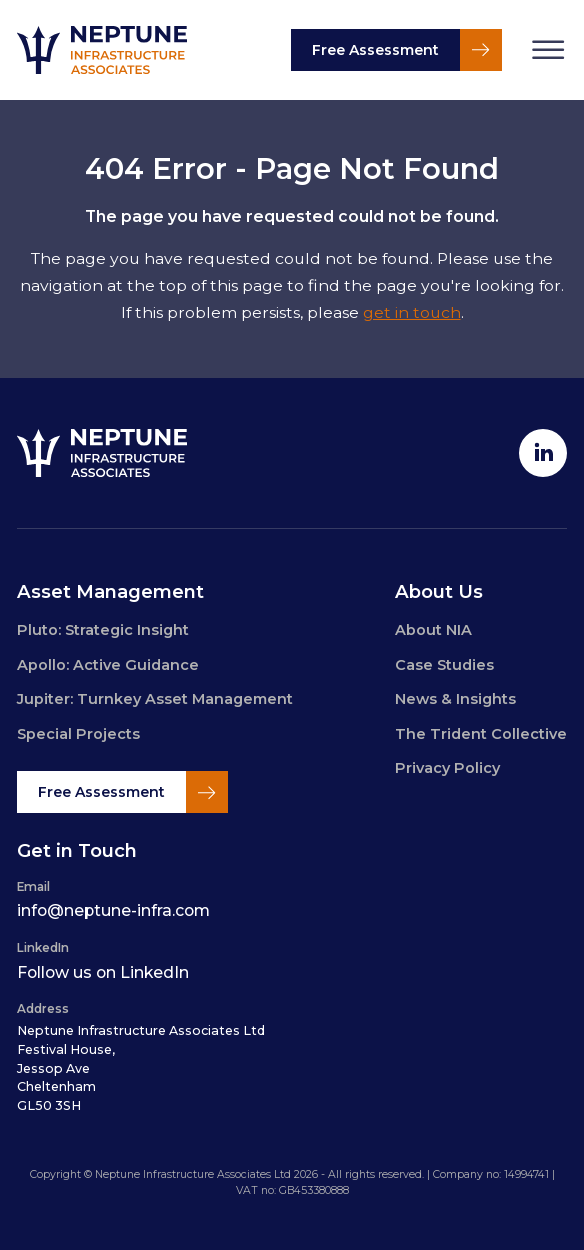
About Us (439, 591)
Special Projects (78, 734)
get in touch (412, 312)
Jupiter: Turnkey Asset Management (155, 699)
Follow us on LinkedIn (103, 972)
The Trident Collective (481, 734)
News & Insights (455, 699)
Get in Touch (77, 850)
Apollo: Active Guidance (108, 665)
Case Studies (444, 665)
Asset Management (110, 591)
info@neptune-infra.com (113, 910)
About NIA (433, 630)
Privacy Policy (447, 768)
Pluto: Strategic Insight (103, 630)
